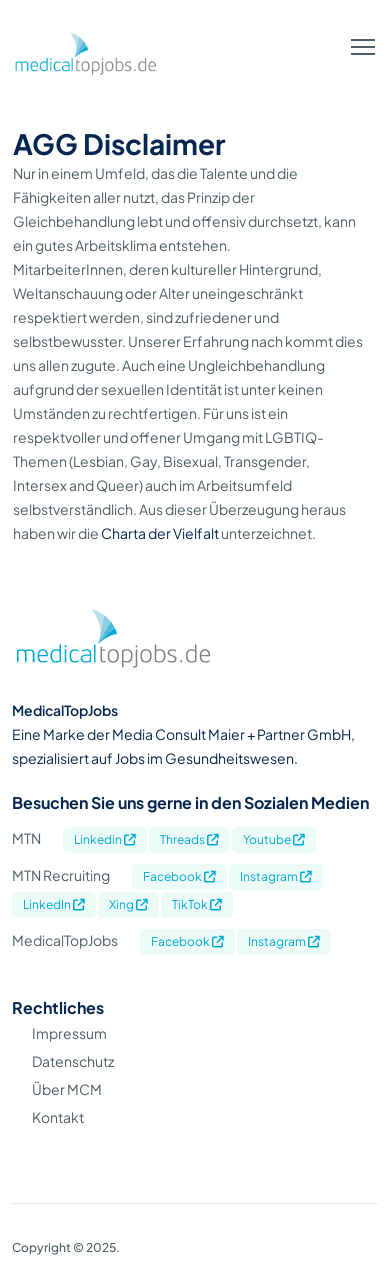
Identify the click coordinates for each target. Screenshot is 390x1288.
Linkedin (105, 839)
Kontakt (58, 1117)
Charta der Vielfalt (160, 533)
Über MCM (67, 1089)
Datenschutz (73, 1061)
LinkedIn (54, 904)
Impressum (69, 1033)
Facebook (179, 876)
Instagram (276, 876)
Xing (128, 904)
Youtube (274, 839)
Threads (189, 839)
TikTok (197, 904)
